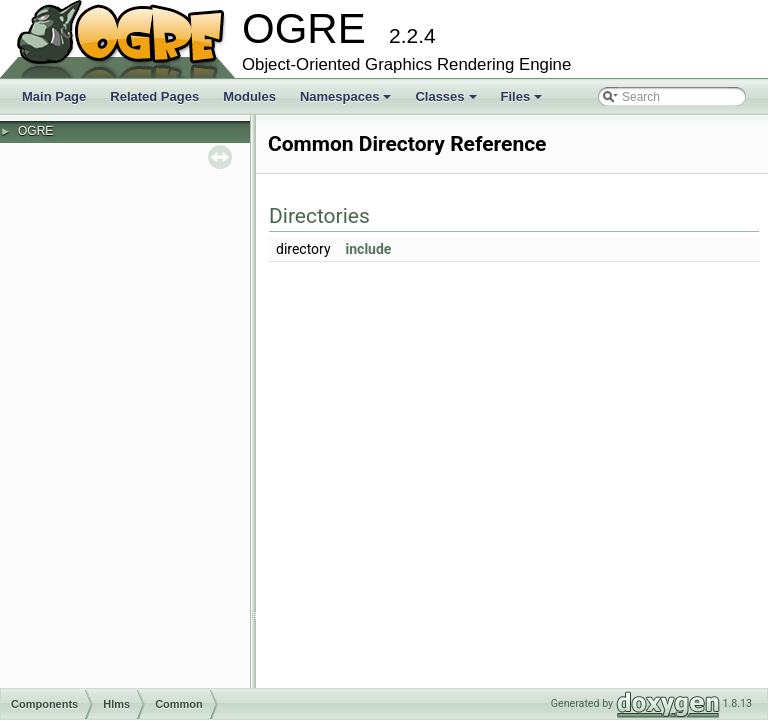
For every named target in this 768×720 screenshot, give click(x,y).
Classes (447, 102)
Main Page (54, 96)
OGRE (35, 131)
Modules (249, 96)
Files (523, 102)
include (369, 249)
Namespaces (347, 102)
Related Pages (154, 96)
